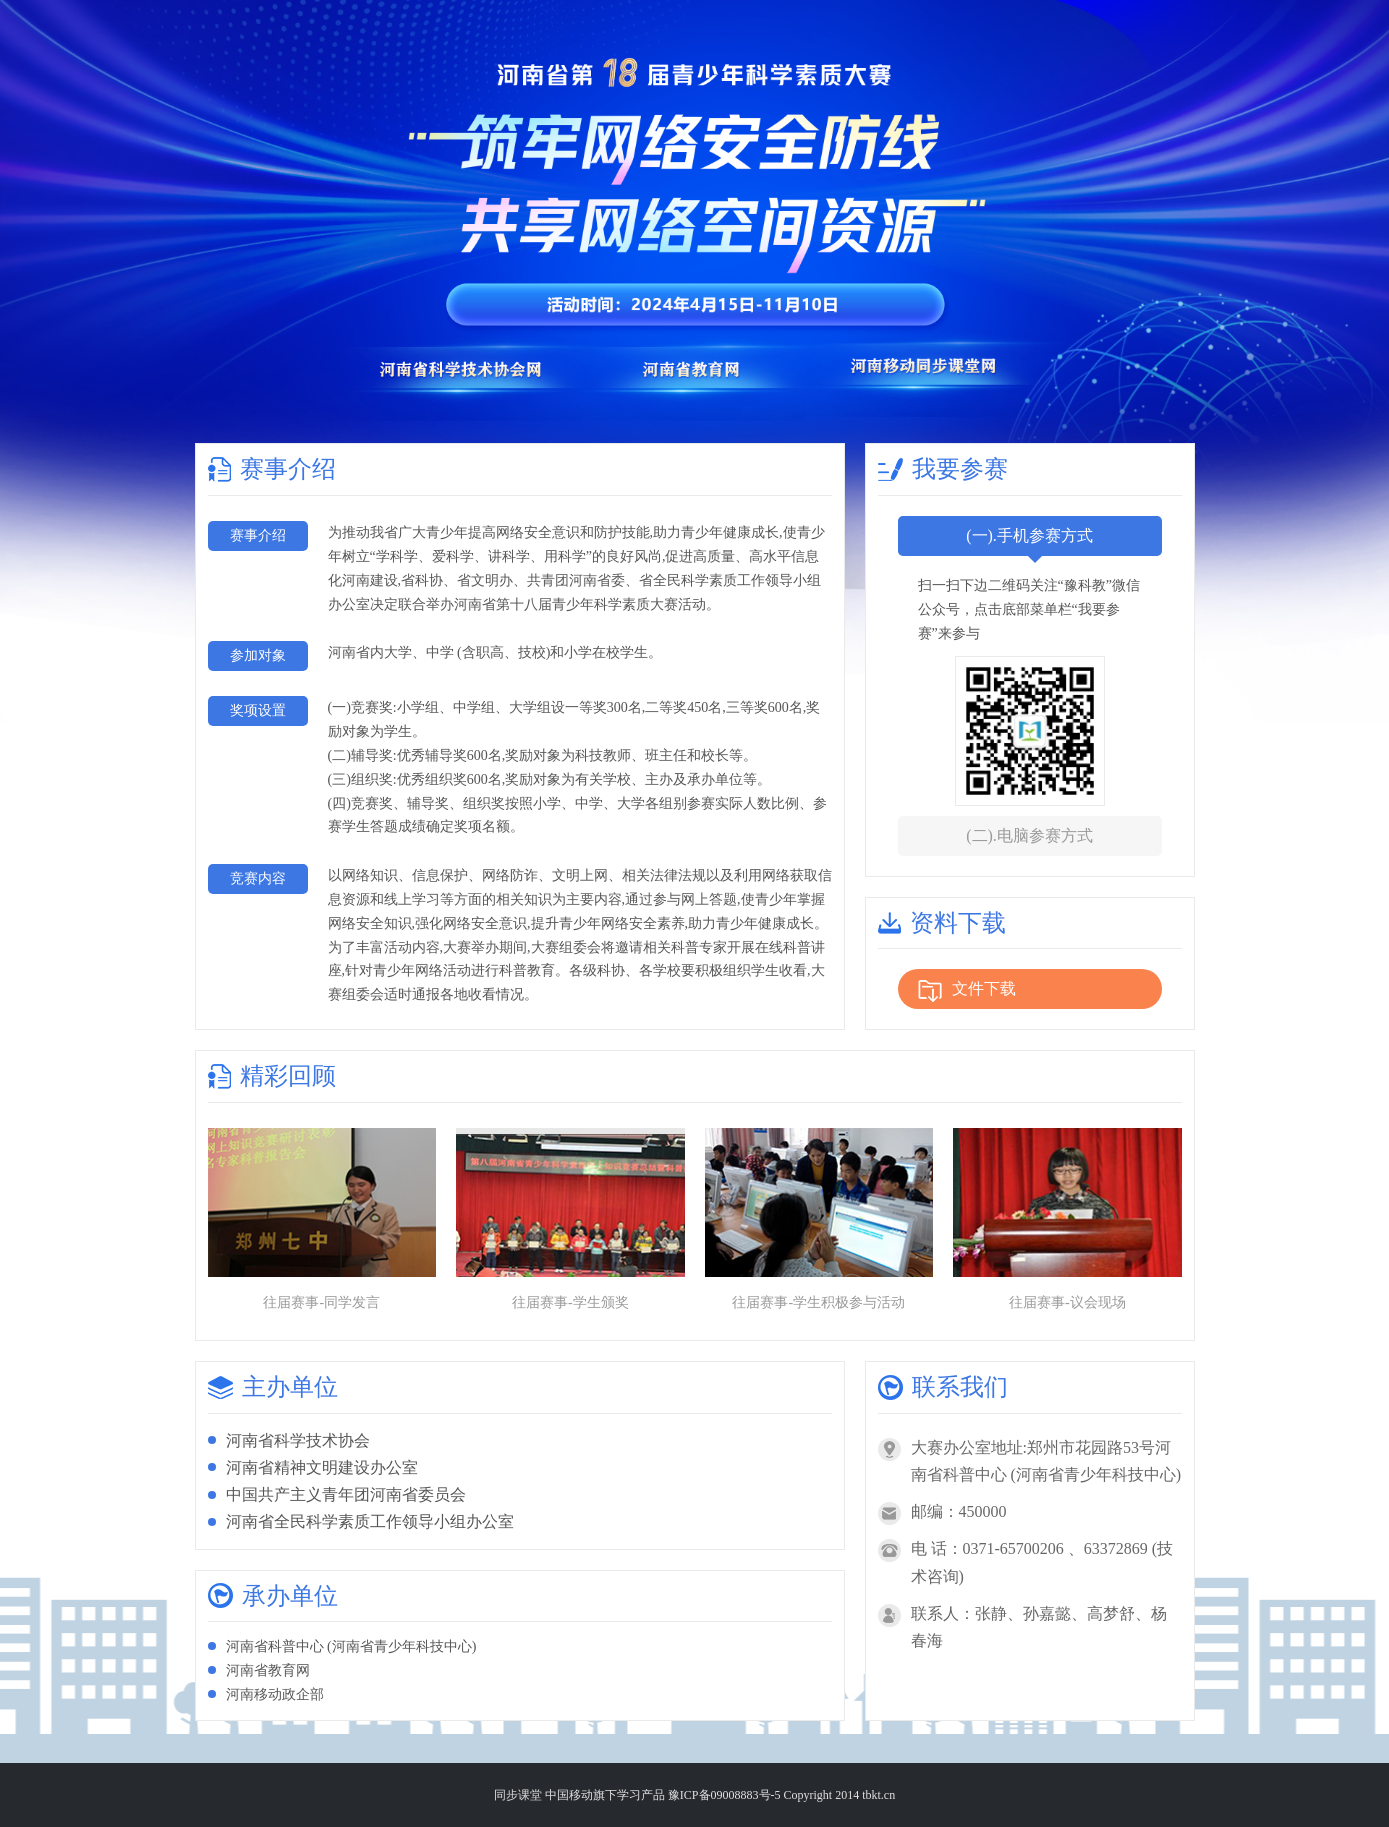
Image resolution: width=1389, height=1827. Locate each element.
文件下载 (967, 991)
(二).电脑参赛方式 (1029, 835)
